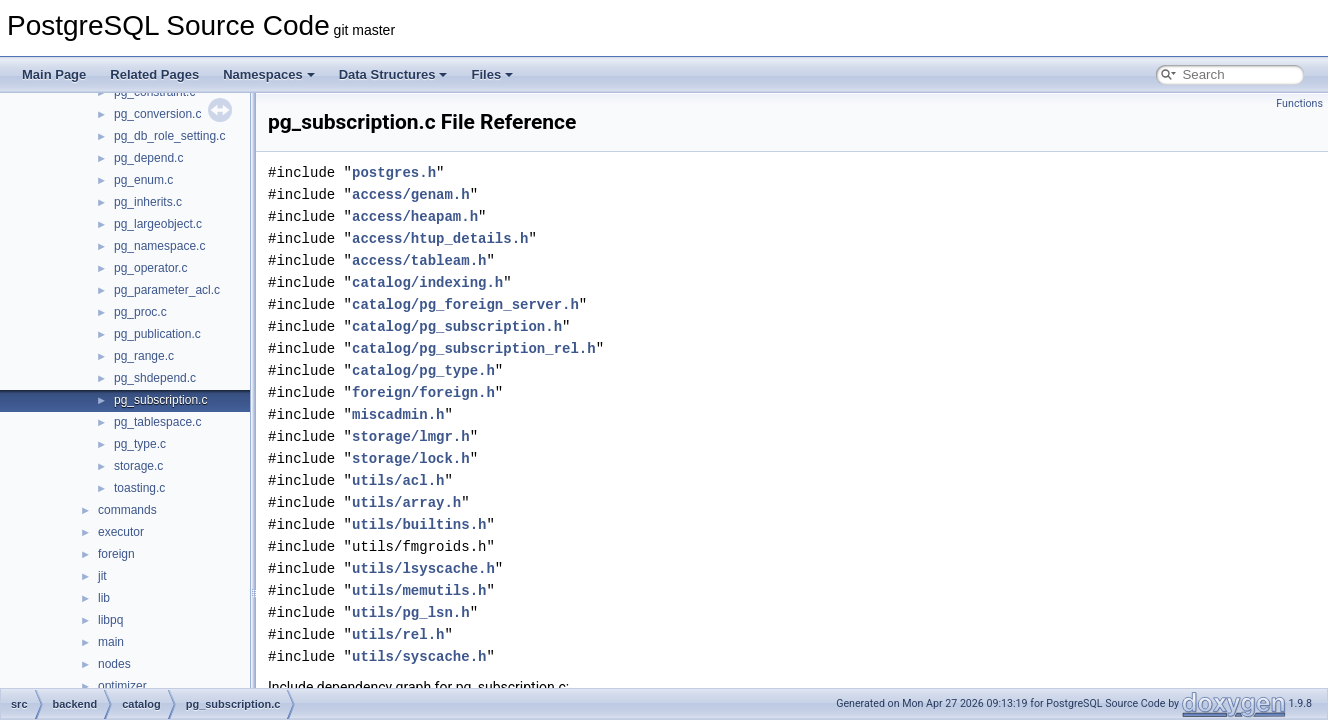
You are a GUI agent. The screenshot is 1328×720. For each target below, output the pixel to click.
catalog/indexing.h (427, 282)
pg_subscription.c (160, 400)
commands (127, 510)
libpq (110, 620)
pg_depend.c (148, 158)
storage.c (138, 466)
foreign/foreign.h (423, 392)
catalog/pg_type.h (423, 370)
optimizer (122, 686)
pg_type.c (140, 444)
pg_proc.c (140, 312)
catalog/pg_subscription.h (457, 326)
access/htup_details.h (440, 238)
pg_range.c (144, 356)
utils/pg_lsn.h (411, 612)
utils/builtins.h (419, 524)
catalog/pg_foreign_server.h (465, 304)
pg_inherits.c (148, 202)
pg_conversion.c (157, 114)
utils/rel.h (398, 634)
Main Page (54, 74)
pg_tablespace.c (157, 422)
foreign (116, 554)
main (111, 642)
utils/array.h (406, 502)
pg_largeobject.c (158, 224)
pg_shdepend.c (155, 378)
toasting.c (139, 488)
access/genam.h (411, 194)
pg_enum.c (143, 180)
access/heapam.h (415, 216)
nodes (114, 664)
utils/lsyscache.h (423, 568)
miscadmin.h (398, 414)
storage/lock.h (411, 458)
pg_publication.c (157, 334)
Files (492, 74)
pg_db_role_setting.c (169, 136)
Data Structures (393, 74)
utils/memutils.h (419, 590)
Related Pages (154, 74)
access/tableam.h (419, 260)
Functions (1299, 103)
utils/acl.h (398, 480)
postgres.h (394, 172)
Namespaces (269, 74)
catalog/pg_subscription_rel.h (474, 348)
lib (104, 598)
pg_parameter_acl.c (167, 290)
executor (121, 532)
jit (102, 576)
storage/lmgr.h (411, 436)
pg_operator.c (150, 268)
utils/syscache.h (419, 656)
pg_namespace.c (159, 246)
